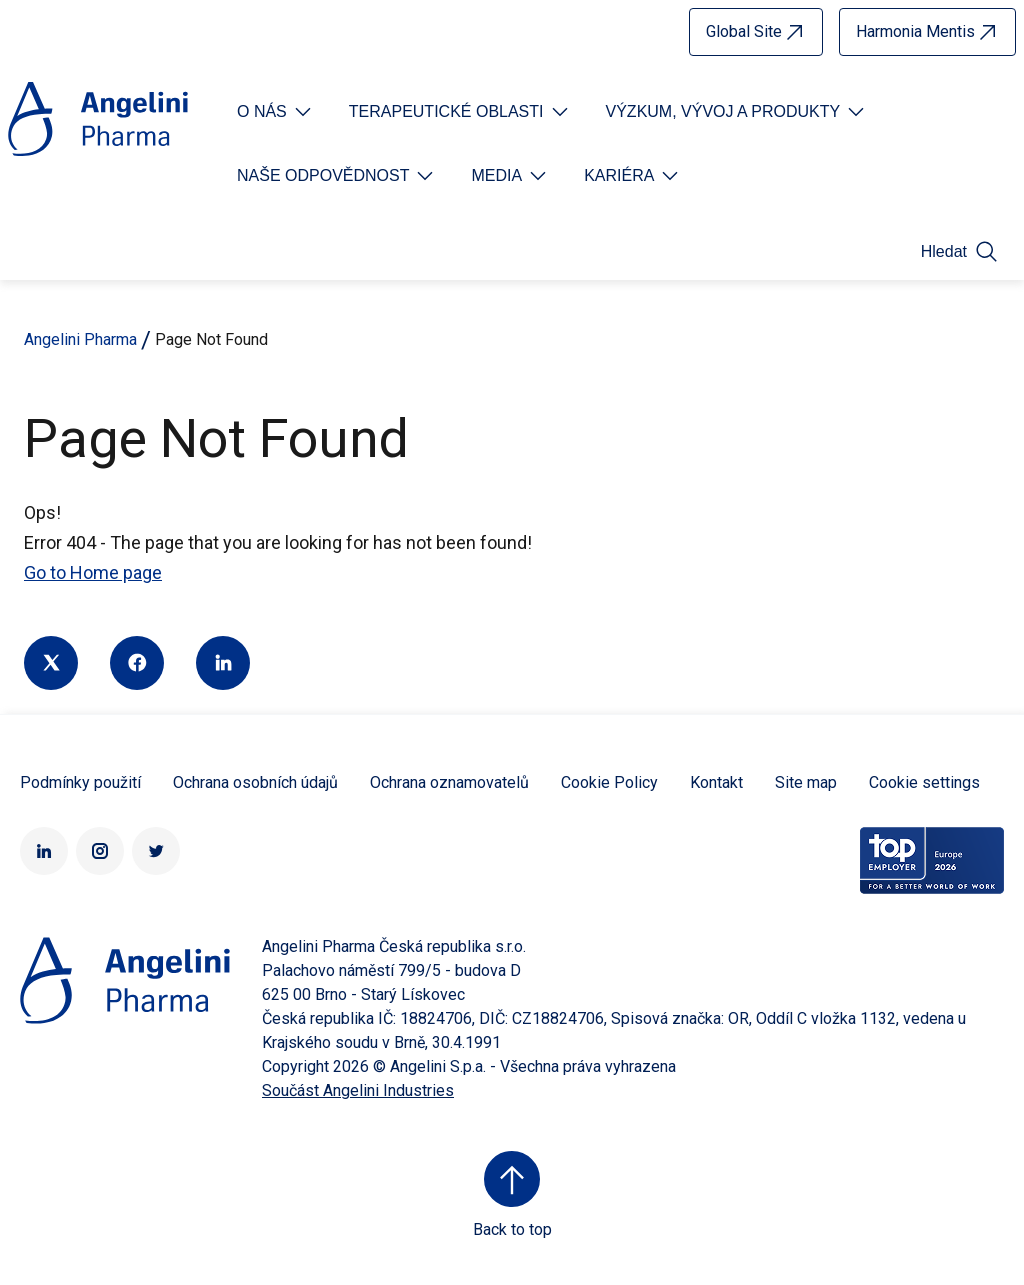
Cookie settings (924, 782)
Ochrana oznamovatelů (449, 782)
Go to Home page (93, 572)
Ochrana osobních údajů (255, 782)
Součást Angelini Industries (358, 1090)
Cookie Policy (609, 782)
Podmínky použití (80, 782)
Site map (806, 782)
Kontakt (716, 782)
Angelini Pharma (80, 339)
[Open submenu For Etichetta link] (276, 112)
